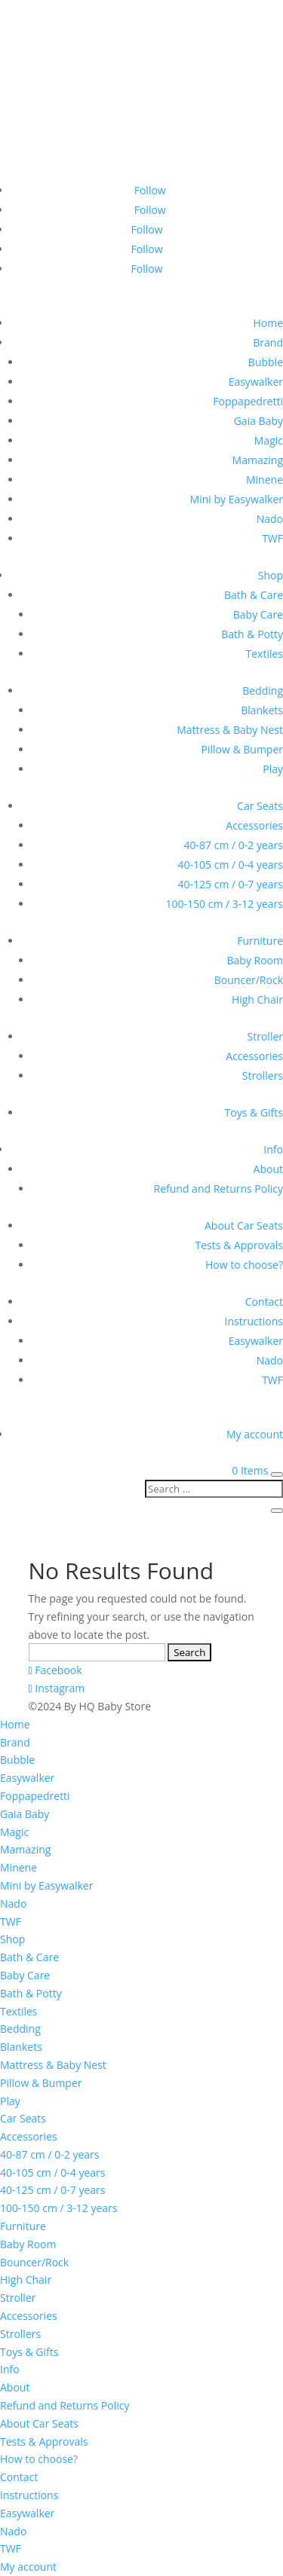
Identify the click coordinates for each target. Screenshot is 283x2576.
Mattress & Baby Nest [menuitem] (53, 2065)
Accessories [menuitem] (28, 2136)
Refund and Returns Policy (218, 1188)
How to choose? (244, 1264)
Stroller (265, 1036)
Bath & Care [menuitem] (29, 1957)
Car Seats (260, 806)
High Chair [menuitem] (25, 2279)
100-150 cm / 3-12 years (224, 904)
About (268, 1169)
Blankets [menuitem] (21, 2047)
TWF (272, 538)
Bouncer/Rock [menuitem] (34, 2262)
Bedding (262, 690)
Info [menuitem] (10, 2369)
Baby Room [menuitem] (28, 2244)
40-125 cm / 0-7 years (230, 884)
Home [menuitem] (15, 1724)
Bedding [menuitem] (20, 2028)
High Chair (257, 999)
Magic (268, 440)
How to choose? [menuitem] (39, 2459)
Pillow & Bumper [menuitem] (41, 2083)
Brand (268, 342)
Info (273, 1149)
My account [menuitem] (28, 2566)
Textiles (265, 653)
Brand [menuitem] (15, 1742)
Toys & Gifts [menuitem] (29, 2352)
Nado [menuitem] (13, 1903)
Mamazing (257, 460)
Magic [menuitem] (14, 1832)
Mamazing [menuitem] (25, 1849)
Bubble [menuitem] (17, 1759)
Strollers (262, 1075)
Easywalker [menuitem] (27, 1778)
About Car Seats (244, 1225)
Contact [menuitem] (19, 2477)
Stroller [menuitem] (17, 2297)
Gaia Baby (258, 421)
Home (268, 323)
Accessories (254, 825)
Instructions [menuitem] (29, 2495)
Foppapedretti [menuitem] (35, 1796)
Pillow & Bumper (242, 749)
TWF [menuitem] (10, 1921)
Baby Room (255, 960)
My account (254, 1434)
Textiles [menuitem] (19, 2011)
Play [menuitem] (10, 2101)
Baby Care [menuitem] (25, 1975)
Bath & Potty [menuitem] (31, 1993)
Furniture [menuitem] (23, 2226)
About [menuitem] (14, 2387)
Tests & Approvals (239, 1245)
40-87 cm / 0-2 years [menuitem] (49, 2154)
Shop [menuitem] (12, 1939)
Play (273, 769)
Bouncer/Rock (248, 980)
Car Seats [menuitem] (23, 2118)
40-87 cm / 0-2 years (233, 845)
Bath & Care (253, 595)
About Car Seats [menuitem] (39, 2423)
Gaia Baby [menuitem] (24, 1814)
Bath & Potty (252, 634)
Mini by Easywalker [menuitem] (46, 1885)
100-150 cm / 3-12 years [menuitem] (58, 2208)
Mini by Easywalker (236, 499)
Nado (270, 519)
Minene (264, 479)
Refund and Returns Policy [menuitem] (64, 2405)
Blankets (262, 710)
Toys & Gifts (254, 1112)
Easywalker (256, 381)
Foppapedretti (248, 401)
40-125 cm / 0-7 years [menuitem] (52, 2190)
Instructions (254, 1321)
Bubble (265, 362)
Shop (270, 575)
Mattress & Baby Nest (230, 730)
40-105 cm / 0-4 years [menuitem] (52, 2172)
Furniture (260, 941)
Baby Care (258, 614)
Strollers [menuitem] (20, 2334)
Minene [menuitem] (18, 1867)
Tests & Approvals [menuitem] (44, 2441)
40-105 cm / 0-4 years (230, 864)
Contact (264, 1301)
